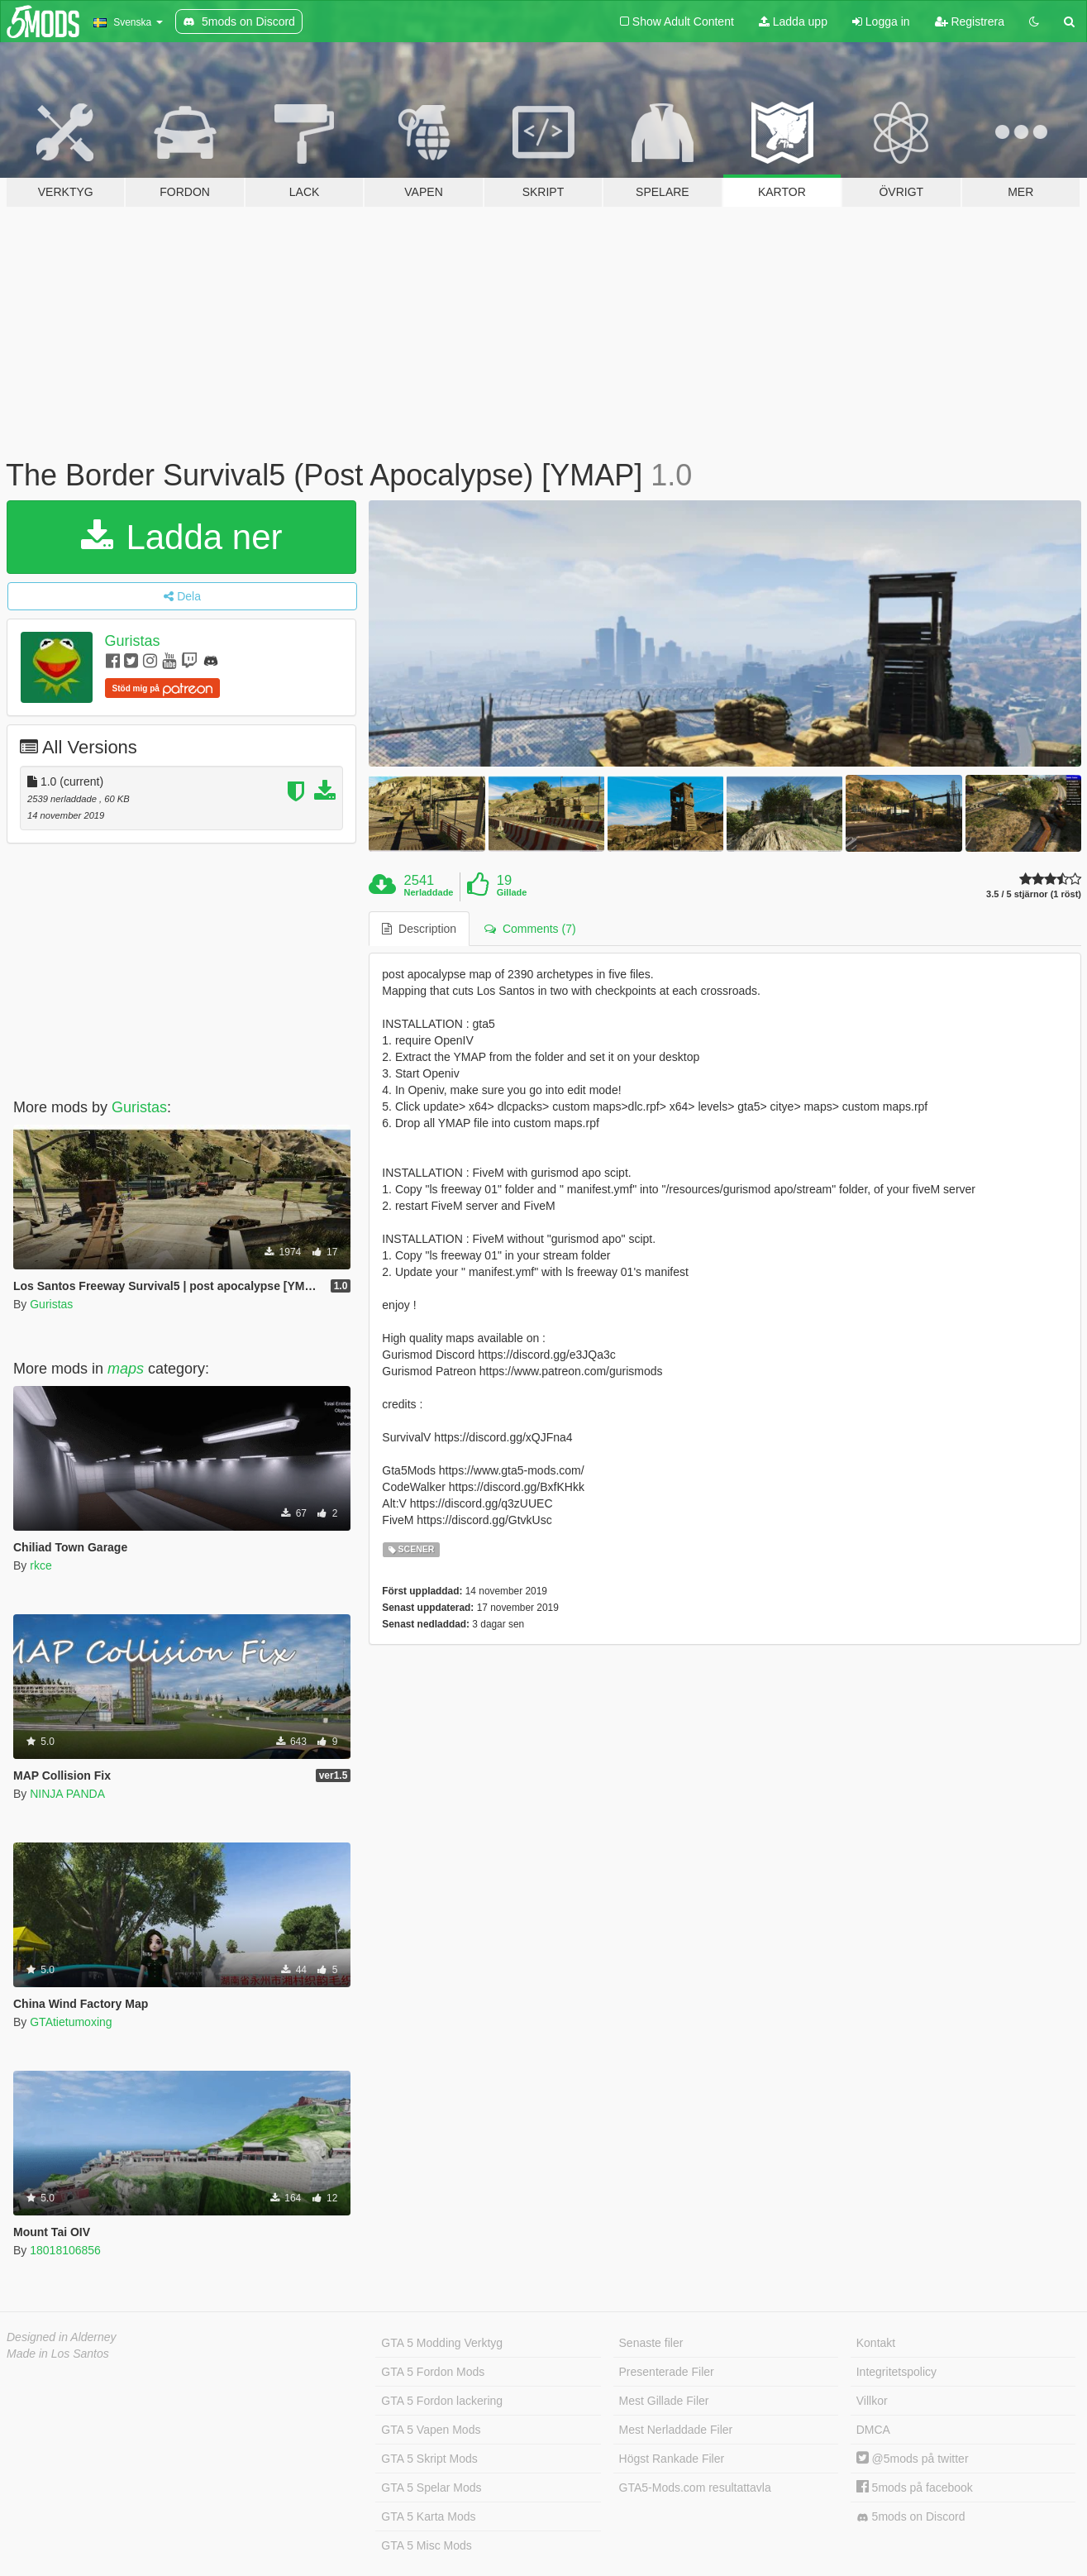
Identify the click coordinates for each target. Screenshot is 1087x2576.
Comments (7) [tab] (529, 928)
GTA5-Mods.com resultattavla (695, 2487)
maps (125, 1368)
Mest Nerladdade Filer (676, 2429)
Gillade (512, 892)
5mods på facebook (914, 2487)
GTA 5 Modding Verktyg (442, 2342)
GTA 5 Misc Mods (426, 2545)
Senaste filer (651, 2342)
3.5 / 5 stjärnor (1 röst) (1033, 894)
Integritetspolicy (896, 2371)
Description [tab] (419, 928)
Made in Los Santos (58, 2353)
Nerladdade (429, 892)
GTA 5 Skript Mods (429, 2458)
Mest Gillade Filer (664, 2400)
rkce (40, 1565)
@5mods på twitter (912, 2458)
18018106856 (65, 2250)
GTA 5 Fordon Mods (432, 2371)
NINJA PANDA (67, 1793)
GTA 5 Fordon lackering (442, 2400)
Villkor (872, 2400)
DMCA (873, 2429)
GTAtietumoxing (71, 2022)
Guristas (132, 641)
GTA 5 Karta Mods (428, 2516)
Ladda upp (793, 21)
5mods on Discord (910, 2517)
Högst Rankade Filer (672, 2458)
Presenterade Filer (666, 2371)
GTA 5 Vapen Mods (430, 2429)
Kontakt (875, 2342)
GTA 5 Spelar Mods (431, 2487)
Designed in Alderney (62, 2337)
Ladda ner (182, 537)
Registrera (969, 21)
